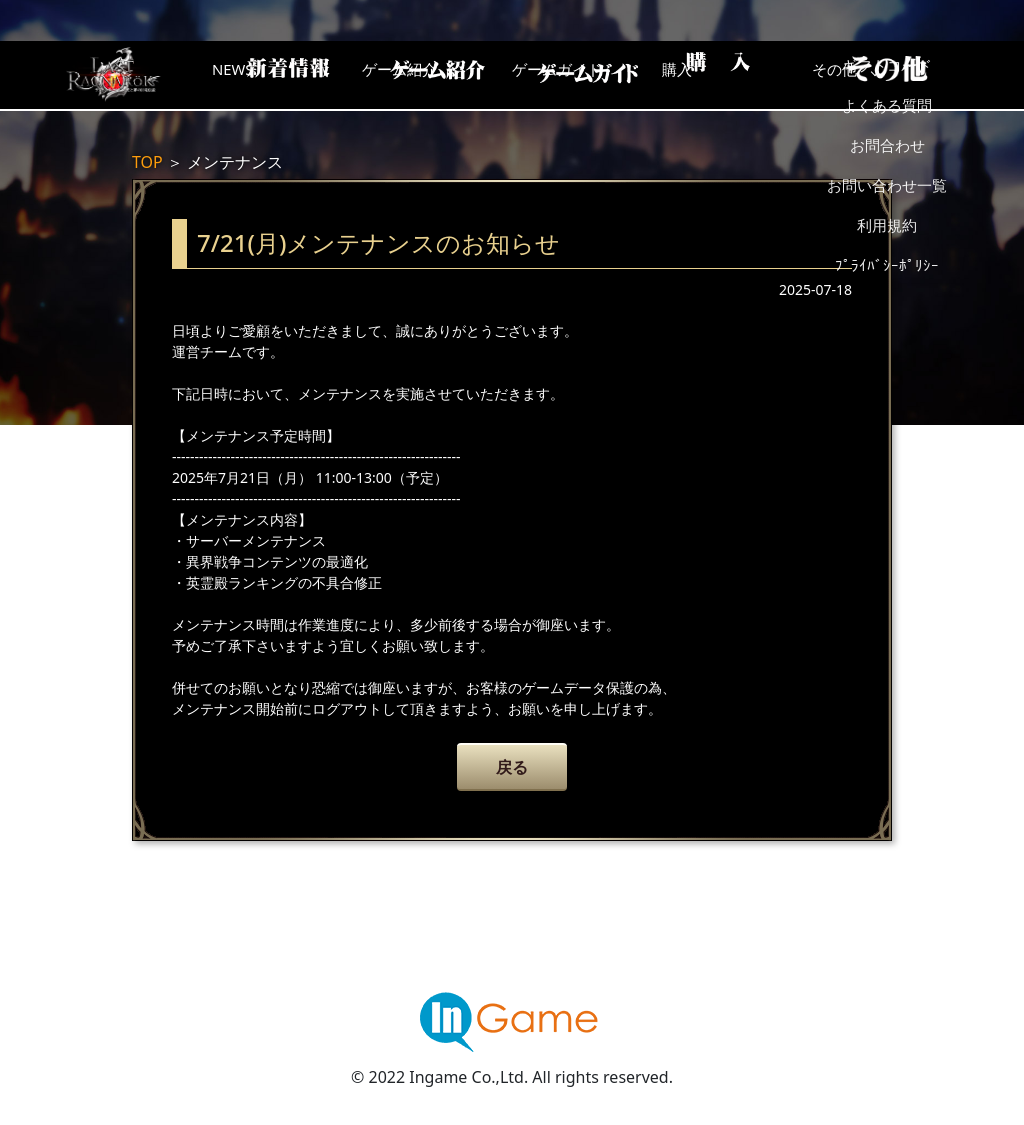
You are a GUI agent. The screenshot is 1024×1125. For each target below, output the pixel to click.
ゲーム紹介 (427, 75)
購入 (747, 75)
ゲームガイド (587, 75)
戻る (512, 767)
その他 (907, 75)
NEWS (267, 75)
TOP (147, 162)
